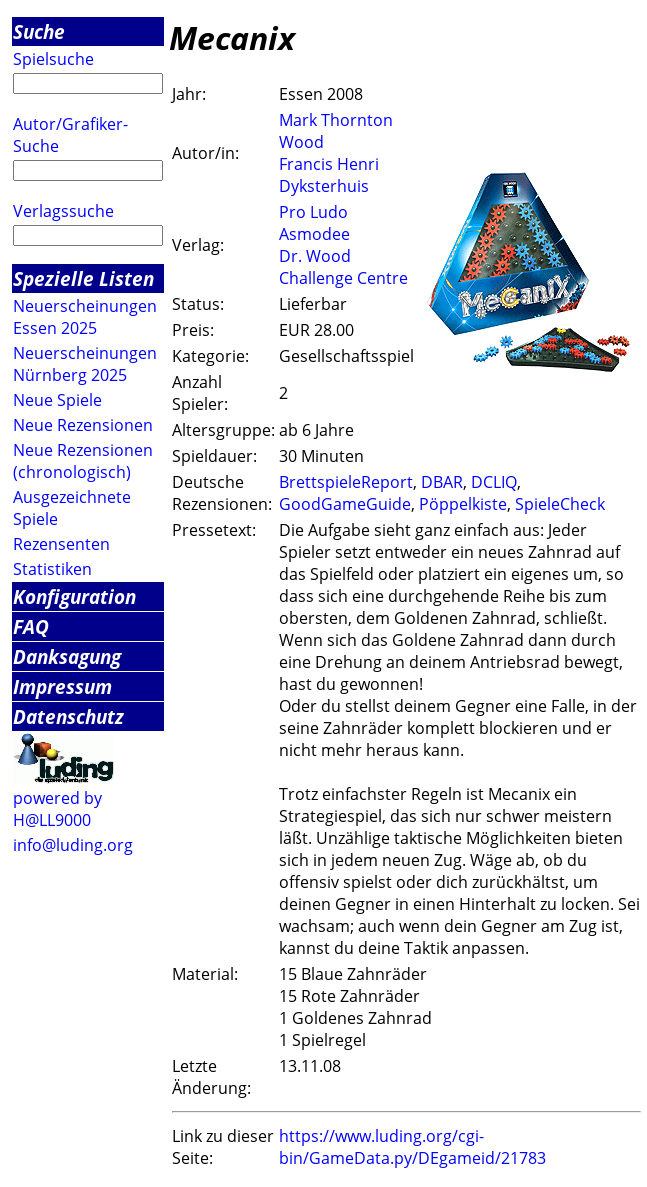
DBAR (442, 482)
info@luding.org (73, 845)
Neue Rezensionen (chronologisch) (83, 461)
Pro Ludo (313, 212)
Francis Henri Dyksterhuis (329, 175)
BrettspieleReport (346, 482)
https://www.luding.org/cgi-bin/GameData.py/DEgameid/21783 (412, 1147)
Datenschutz (68, 716)
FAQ (31, 626)
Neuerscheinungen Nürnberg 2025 (85, 364)
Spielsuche (53, 59)
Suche (39, 31)
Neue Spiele (57, 400)
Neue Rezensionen (83, 425)
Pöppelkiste (463, 504)
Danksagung (67, 656)
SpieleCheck (560, 504)
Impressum (62, 686)
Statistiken (52, 569)
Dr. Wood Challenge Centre (343, 267)
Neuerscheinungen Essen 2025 (85, 317)
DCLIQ (494, 482)
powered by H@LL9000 (57, 809)
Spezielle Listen (83, 278)
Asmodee (314, 234)
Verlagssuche (63, 211)
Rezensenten (61, 544)
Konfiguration (74, 596)
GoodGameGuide (345, 504)
